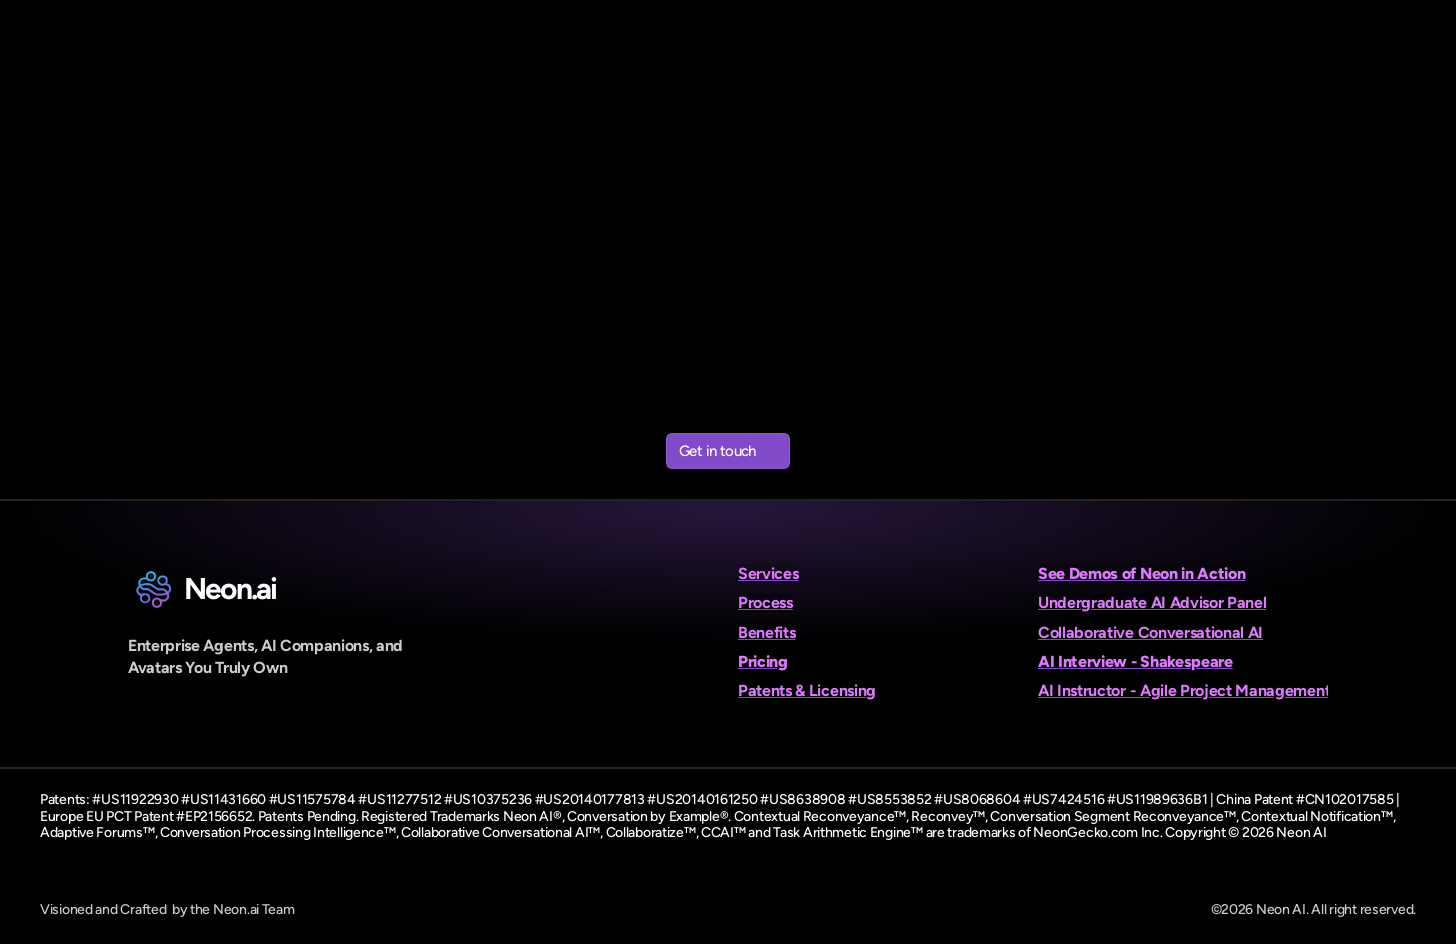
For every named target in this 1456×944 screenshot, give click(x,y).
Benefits (766, 632)
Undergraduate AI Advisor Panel (1152, 602)
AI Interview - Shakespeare (1135, 661)
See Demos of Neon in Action (1141, 573)
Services (768, 573)
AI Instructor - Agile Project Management (1184, 690)
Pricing (763, 661)
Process (765, 602)
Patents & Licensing (807, 690)
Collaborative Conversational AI (1150, 632)
